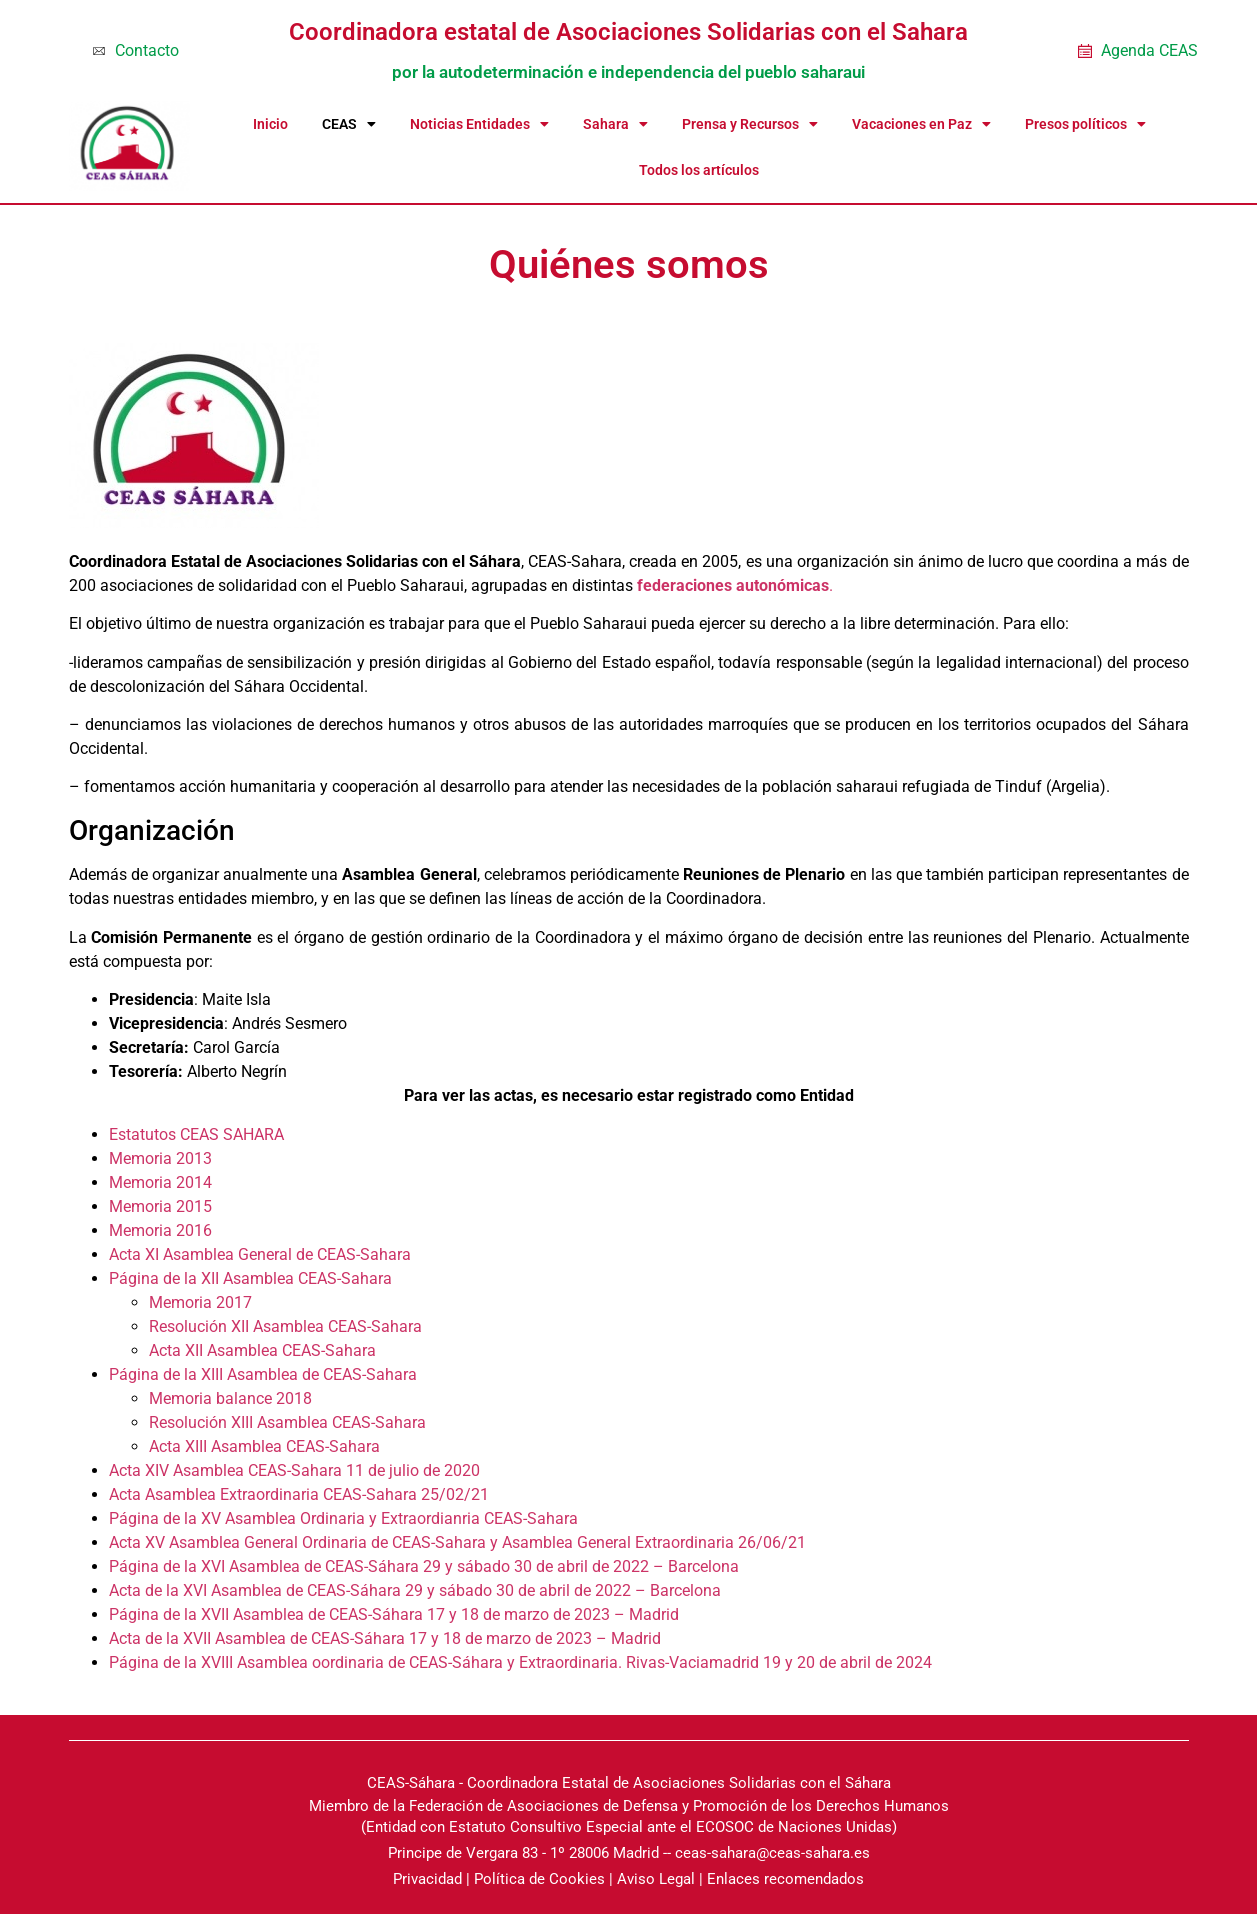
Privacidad (427, 1879)
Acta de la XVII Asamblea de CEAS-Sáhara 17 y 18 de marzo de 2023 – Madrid (385, 1638)
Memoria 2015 (160, 1206)
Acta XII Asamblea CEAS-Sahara (262, 1350)
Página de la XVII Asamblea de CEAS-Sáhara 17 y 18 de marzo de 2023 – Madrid (394, 1614)
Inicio (270, 124)
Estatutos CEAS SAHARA (198, 1134)
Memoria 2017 (200, 1302)
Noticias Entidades (479, 124)
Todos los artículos (699, 170)
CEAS (349, 124)
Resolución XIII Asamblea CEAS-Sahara (287, 1422)
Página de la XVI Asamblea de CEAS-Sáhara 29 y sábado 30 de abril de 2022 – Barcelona (424, 1566)
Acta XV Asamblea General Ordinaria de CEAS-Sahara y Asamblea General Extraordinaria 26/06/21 (457, 1542)
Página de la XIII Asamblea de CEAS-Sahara (263, 1374)
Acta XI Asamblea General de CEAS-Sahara (260, 1254)
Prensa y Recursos (750, 124)
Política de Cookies (539, 1879)
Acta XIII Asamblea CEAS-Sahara (264, 1446)
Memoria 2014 (160, 1182)
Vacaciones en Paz (921, 124)
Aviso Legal (656, 1879)
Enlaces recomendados (785, 1879)
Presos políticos (1085, 124)
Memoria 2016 (160, 1230)
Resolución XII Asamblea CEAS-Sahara (285, 1326)
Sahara (615, 124)
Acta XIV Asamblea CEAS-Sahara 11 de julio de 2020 (294, 1470)
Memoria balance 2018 (230, 1398)
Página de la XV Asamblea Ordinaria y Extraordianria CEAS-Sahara (343, 1518)
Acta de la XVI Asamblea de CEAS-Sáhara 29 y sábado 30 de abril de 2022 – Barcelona (415, 1590)
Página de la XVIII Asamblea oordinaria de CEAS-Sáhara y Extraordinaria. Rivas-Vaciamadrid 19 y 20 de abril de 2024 (520, 1662)
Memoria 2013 (160, 1158)
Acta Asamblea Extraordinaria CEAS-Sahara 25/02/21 (299, 1494)
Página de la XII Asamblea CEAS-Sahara (250, 1278)
